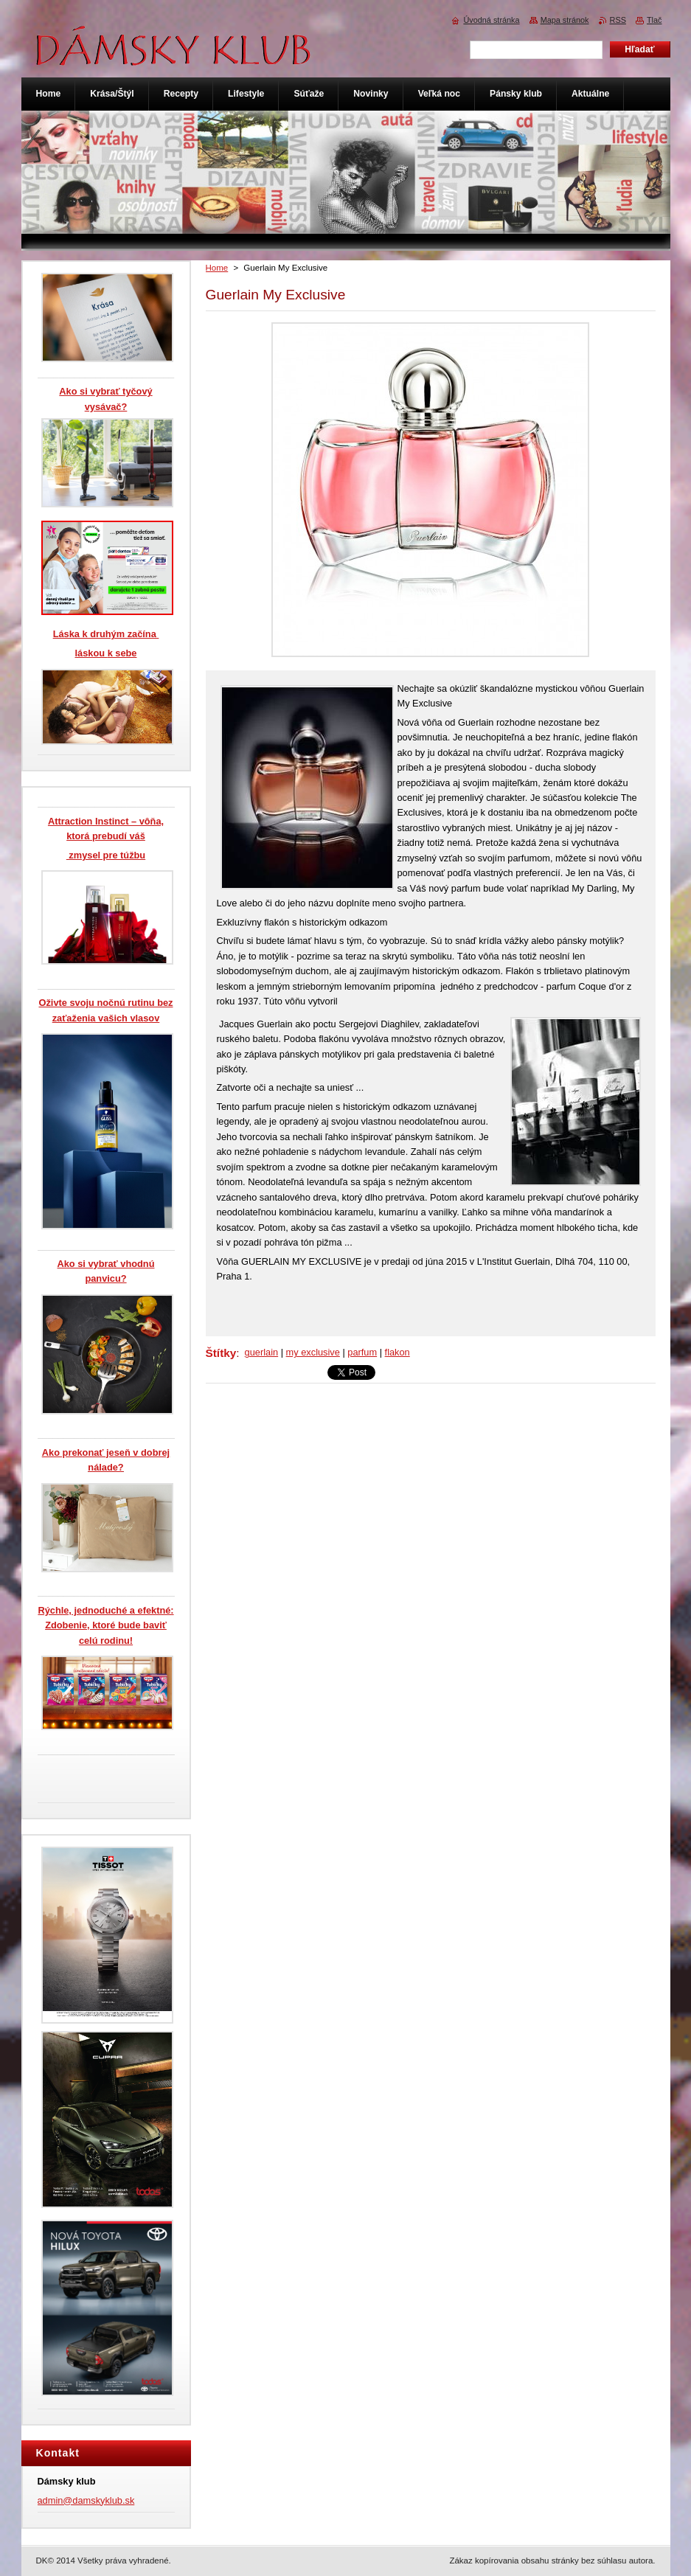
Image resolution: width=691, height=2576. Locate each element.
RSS (618, 19)
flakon (397, 1352)
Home (217, 267)
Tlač (654, 19)
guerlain (262, 1352)
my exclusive (313, 1352)
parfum (362, 1352)
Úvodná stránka (491, 19)
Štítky (221, 1353)
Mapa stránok (565, 19)
